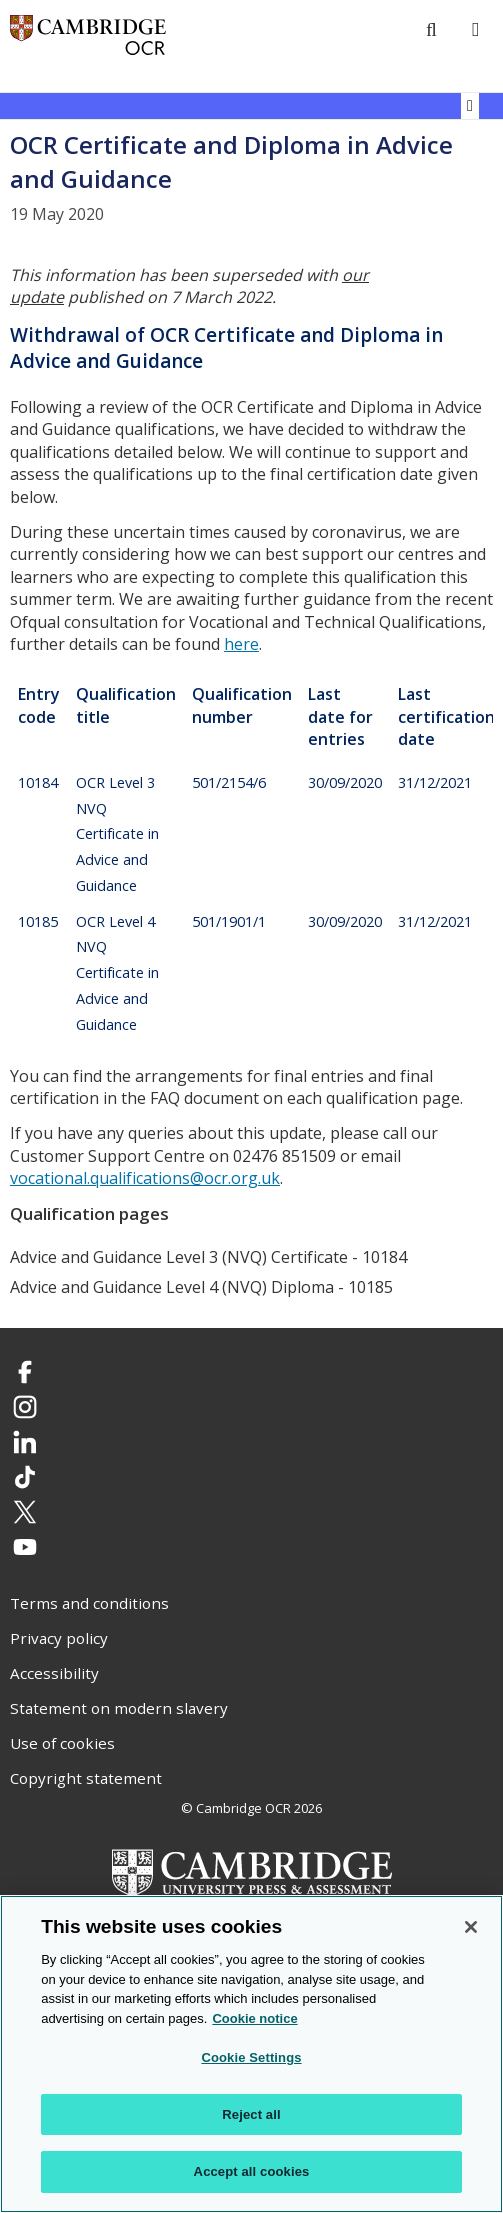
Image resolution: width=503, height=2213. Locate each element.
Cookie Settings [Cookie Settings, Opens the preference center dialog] (251, 2057)
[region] (251, 2054)
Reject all (251, 2114)
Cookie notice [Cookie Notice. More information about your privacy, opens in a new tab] (254, 2018)
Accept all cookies (252, 2171)
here (241, 644)
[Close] (471, 1927)
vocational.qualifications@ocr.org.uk (145, 1178)
